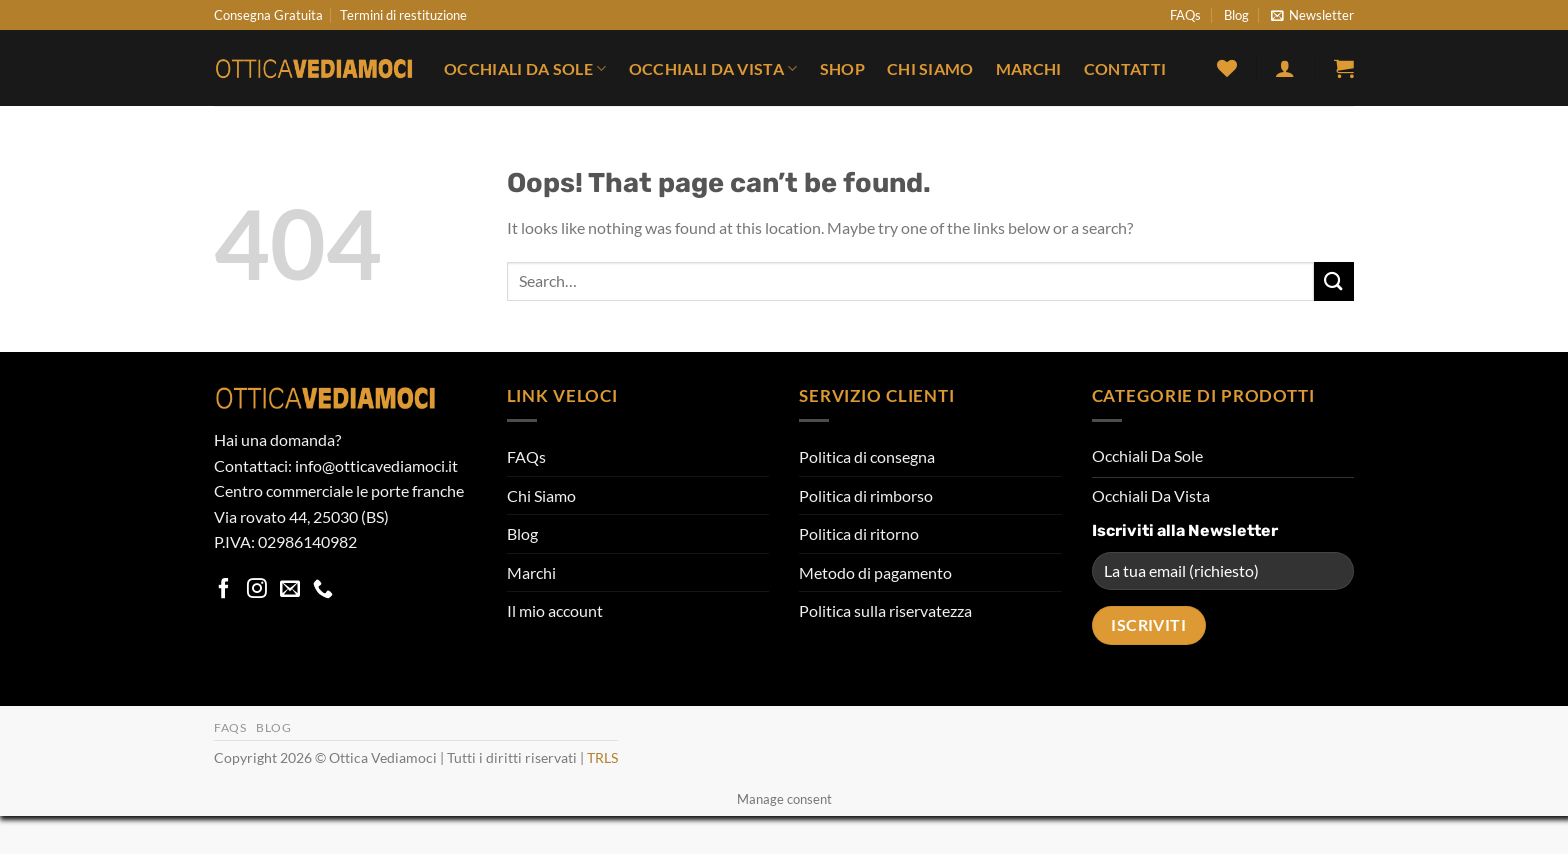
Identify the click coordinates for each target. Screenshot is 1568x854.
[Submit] (1334, 281)
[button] (1312, 15)
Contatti (1125, 68)
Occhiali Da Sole (525, 68)
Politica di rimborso (866, 495)
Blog (1236, 15)
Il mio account (555, 610)
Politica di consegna (867, 456)
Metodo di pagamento (875, 572)
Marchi (1029, 68)
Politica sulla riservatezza (885, 610)
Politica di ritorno (859, 533)
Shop (842, 68)
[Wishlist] (1227, 68)
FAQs (1185, 15)
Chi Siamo (930, 68)
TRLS (602, 757)
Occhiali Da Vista (713, 68)
